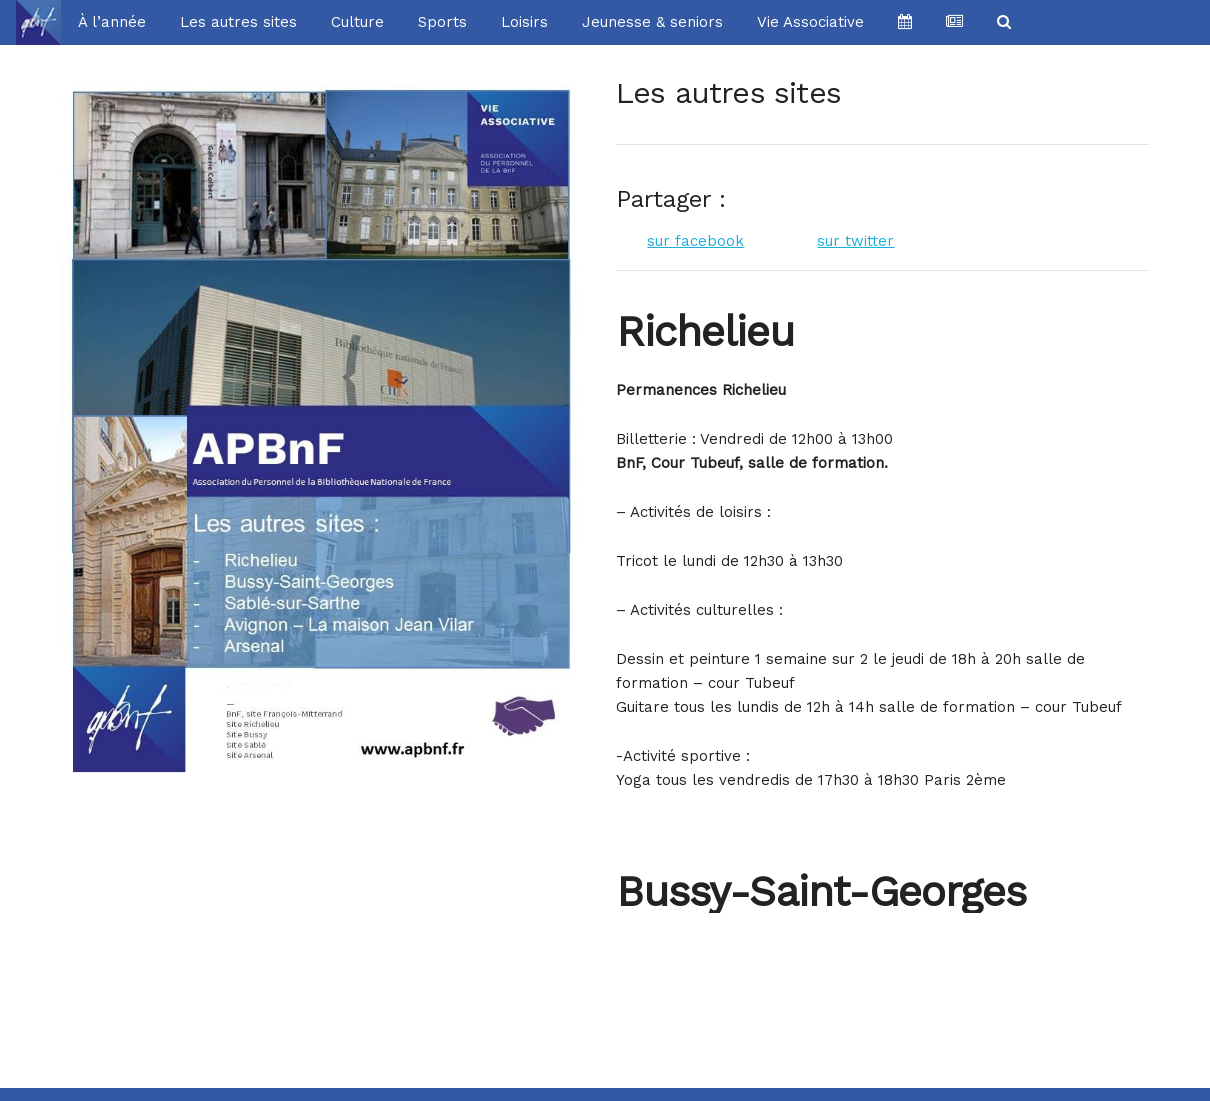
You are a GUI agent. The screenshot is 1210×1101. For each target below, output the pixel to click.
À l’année (112, 22)
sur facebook (695, 241)
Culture (357, 22)
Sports (442, 22)
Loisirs (524, 22)
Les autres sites (238, 22)
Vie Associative (810, 22)
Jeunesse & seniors (652, 22)
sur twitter (855, 241)
